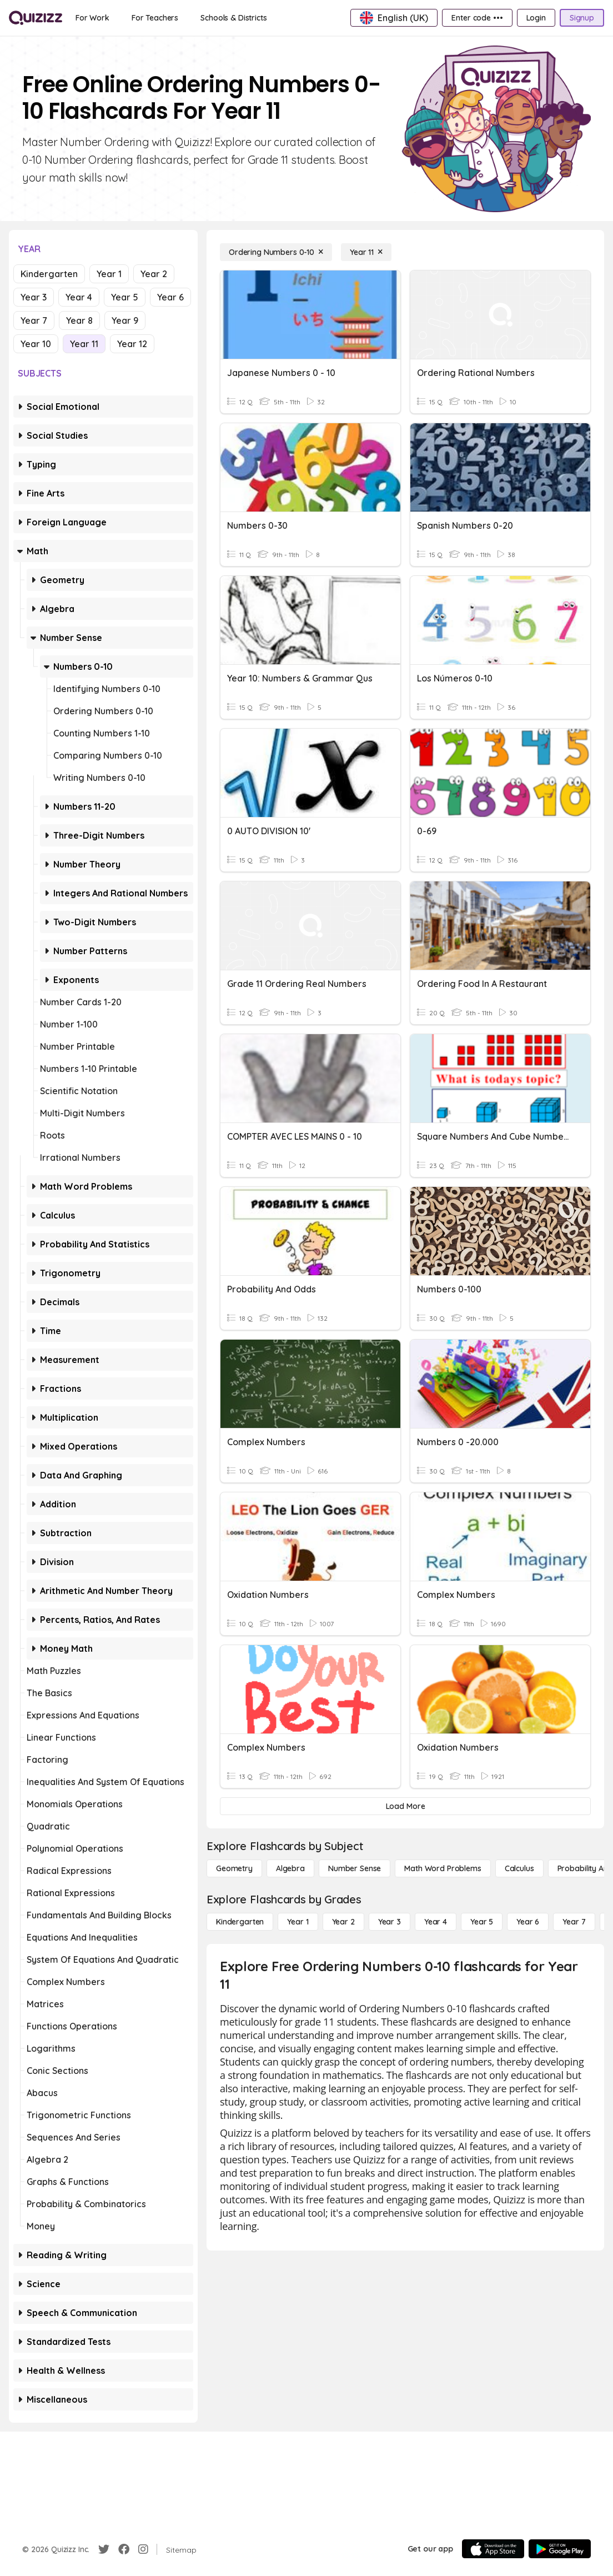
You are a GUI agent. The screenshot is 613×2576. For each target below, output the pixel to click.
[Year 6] (528, 1922)
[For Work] (92, 18)
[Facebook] (123, 2549)
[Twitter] (103, 2549)
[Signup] (582, 18)
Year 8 (79, 320)
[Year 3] (389, 1922)
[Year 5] (482, 1922)
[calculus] (519, 1868)
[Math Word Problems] (442, 1868)
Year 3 (34, 297)
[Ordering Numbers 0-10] (276, 252)
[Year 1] (298, 1922)
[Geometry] (234, 1868)
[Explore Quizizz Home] (35, 18)
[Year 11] (366, 252)
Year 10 (36, 343)
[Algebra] (290, 1868)
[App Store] (493, 2548)
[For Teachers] (155, 18)
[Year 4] (435, 1922)
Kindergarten (49, 273)
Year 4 (79, 297)
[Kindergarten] (240, 1922)
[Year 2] (343, 1922)
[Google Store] (560, 2548)
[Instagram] (143, 2549)
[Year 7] (574, 1922)
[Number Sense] (354, 1868)
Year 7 (34, 320)
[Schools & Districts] (233, 18)
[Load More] (405, 1806)
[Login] (536, 18)
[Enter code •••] (477, 18)
